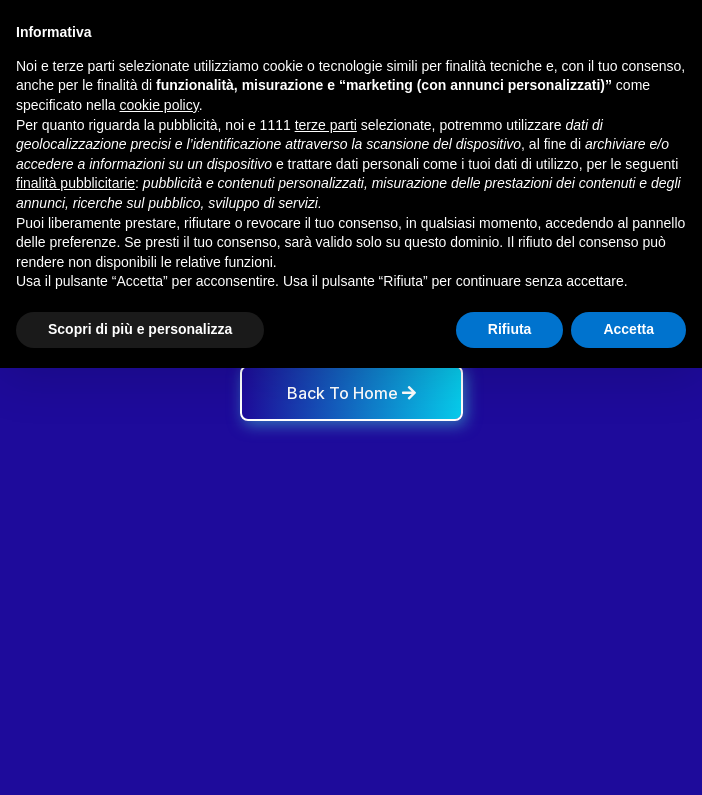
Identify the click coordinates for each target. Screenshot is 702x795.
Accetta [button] (628, 329)
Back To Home (351, 393)
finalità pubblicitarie (75, 183)
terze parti (326, 125)
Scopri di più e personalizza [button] (140, 329)
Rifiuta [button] (510, 329)
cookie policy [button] (159, 105)
